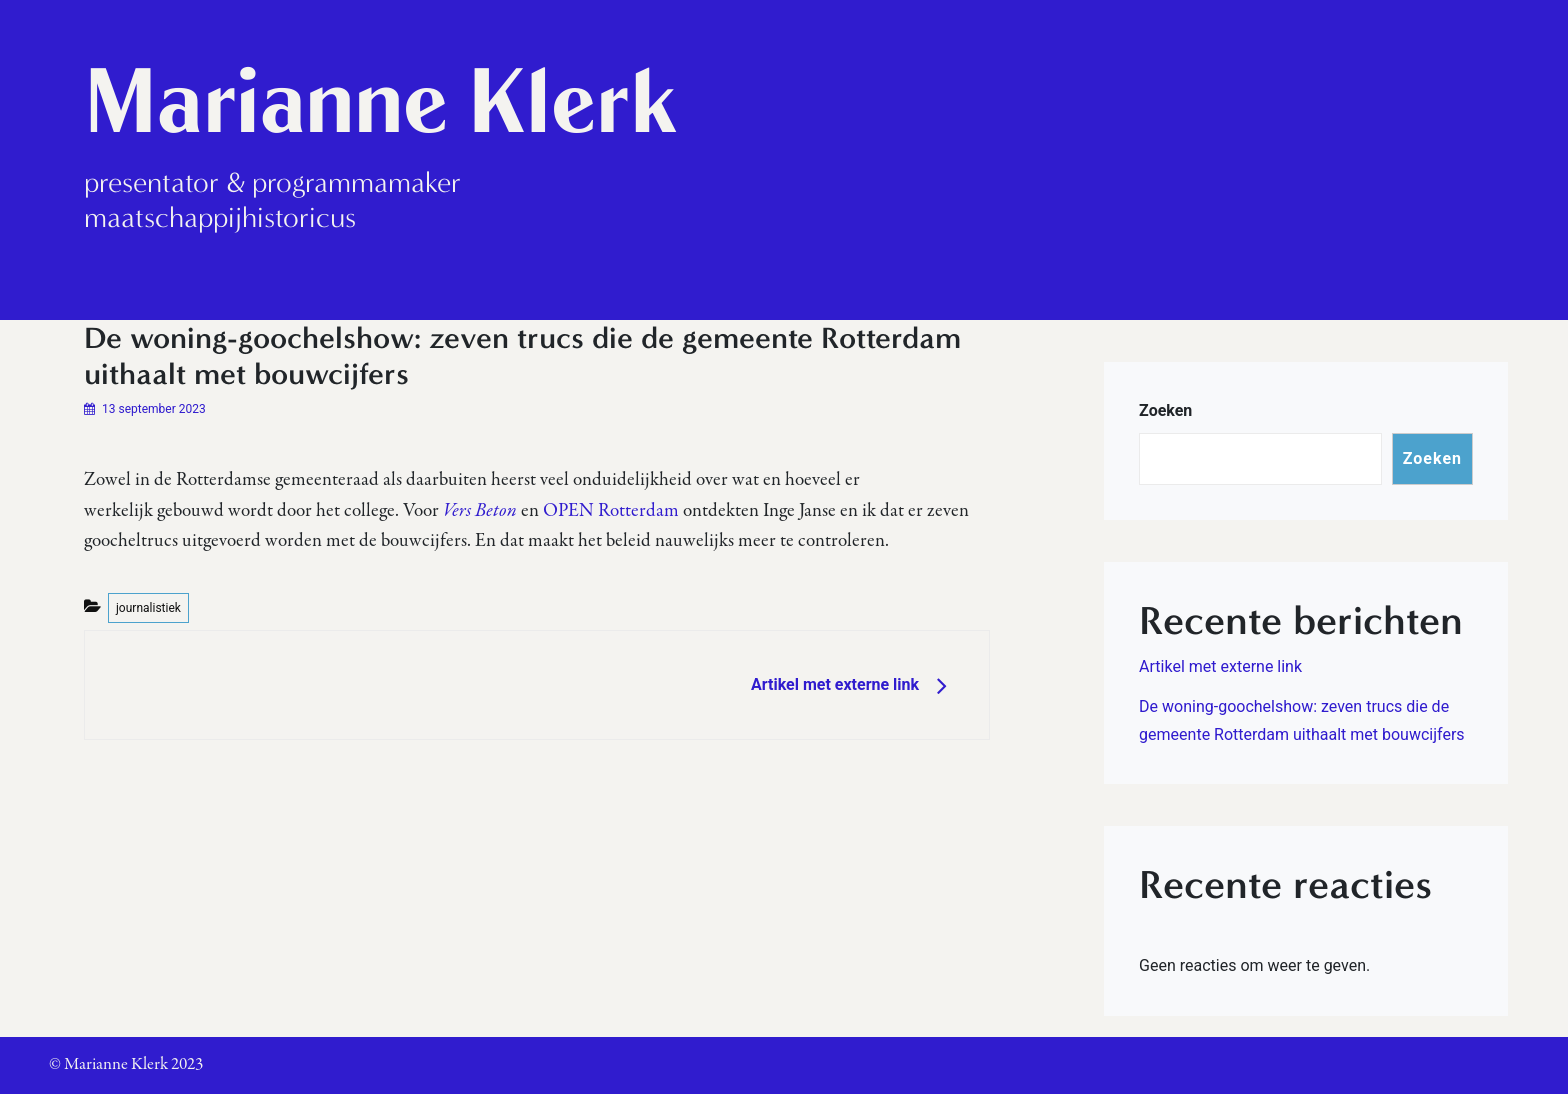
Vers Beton (480, 511)
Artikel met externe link (1220, 666)
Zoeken (1165, 410)
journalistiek (148, 608)
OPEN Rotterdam (611, 511)
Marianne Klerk (381, 101)
